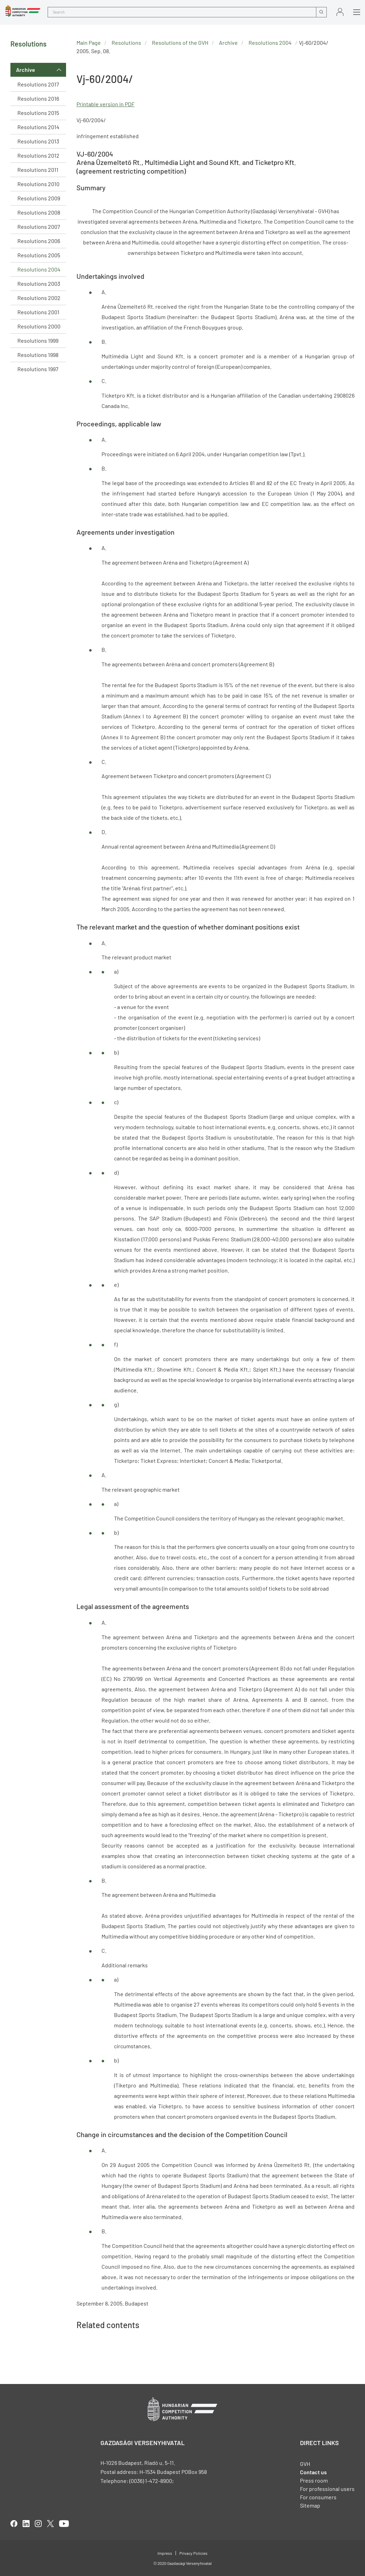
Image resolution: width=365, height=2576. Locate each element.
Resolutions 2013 (38, 141)
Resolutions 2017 (38, 84)
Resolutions (126, 42)
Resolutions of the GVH (180, 42)
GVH (305, 2463)
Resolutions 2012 (38, 155)
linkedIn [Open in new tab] (26, 2523)
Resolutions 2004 (38, 269)
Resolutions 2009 (38, 198)
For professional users (327, 2488)
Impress (164, 2553)
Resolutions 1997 (37, 369)
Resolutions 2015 (38, 112)
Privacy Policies (193, 2553)
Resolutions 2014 (38, 127)
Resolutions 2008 (38, 212)
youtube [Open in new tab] (64, 2523)
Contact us (313, 2472)
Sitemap (310, 2505)
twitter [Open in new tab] (50, 2523)
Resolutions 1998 (37, 354)
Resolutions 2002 (38, 297)
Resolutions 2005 (38, 255)
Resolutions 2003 (38, 283)
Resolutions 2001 (38, 312)
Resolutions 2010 (38, 184)
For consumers (318, 2497)
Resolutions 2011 (37, 169)
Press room (314, 2480)
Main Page (88, 42)
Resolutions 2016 (38, 98)
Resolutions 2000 (38, 326)
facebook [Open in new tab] (13, 2523)
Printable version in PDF (105, 104)
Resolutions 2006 (38, 240)
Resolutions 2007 (38, 226)
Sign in (340, 12)
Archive (25, 69)
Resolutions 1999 (37, 340)
